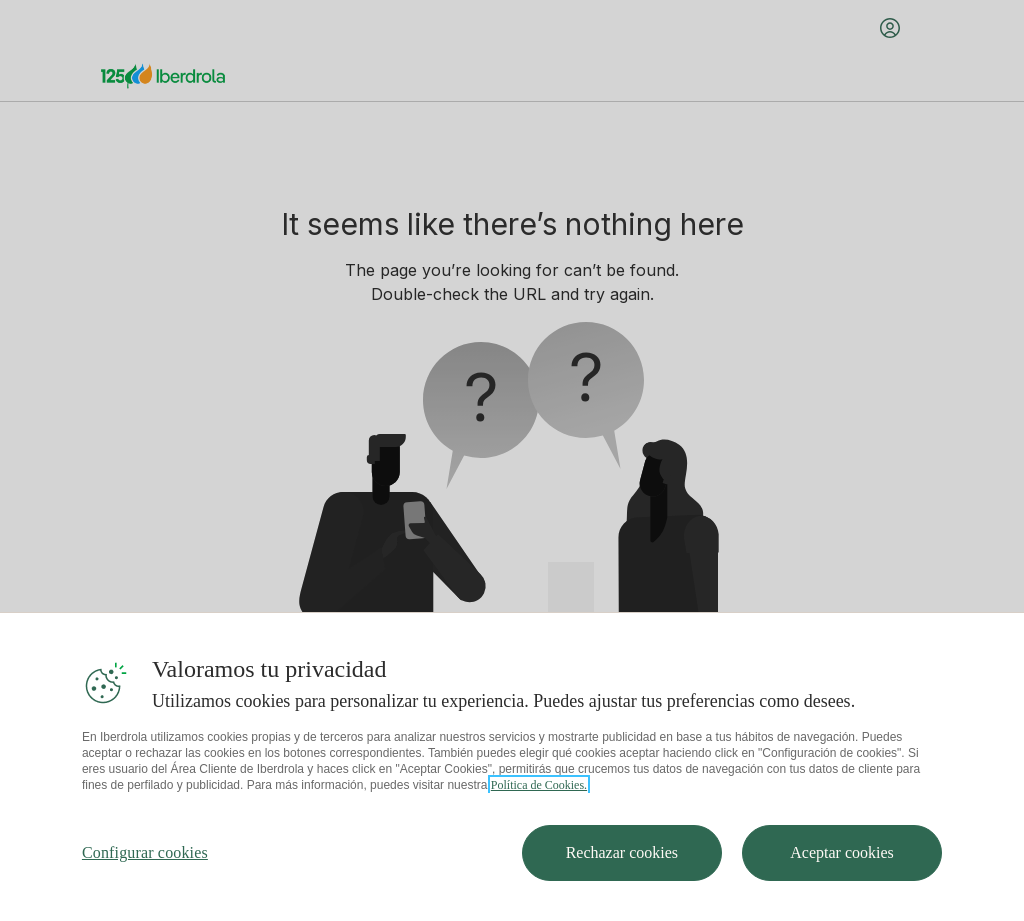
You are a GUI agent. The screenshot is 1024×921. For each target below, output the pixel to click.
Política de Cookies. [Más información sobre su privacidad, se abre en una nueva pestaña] (539, 785)
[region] (512, 766)
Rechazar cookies (622, 852)
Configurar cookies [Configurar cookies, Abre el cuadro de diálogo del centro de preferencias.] (145, 852)
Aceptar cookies (842, 852)
